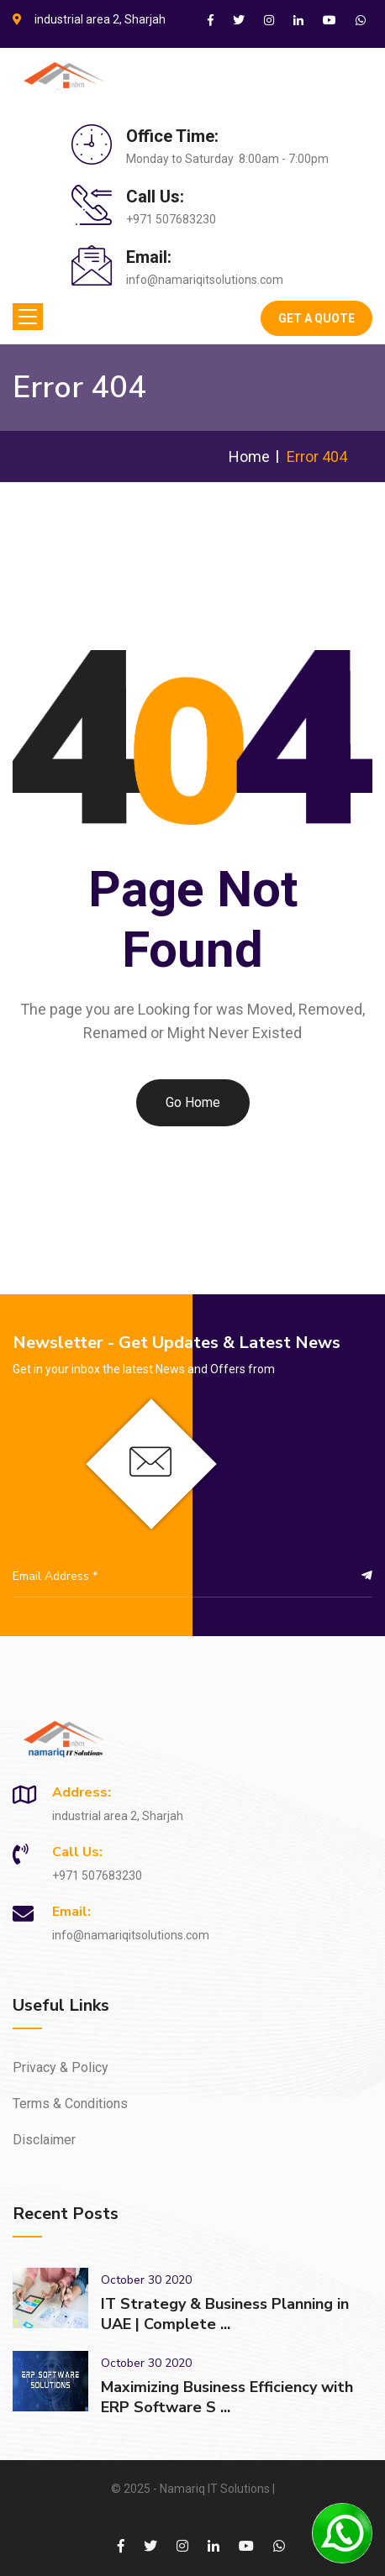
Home (249, 456)
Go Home (193, 1102)
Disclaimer (44, 2140)
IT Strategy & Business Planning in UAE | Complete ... (225, 2314)
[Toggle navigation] (28, 316)
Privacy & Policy (60, 2067)
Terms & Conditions (70, 2104)
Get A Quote (316, 318)
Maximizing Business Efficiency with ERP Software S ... (227, 2397)
